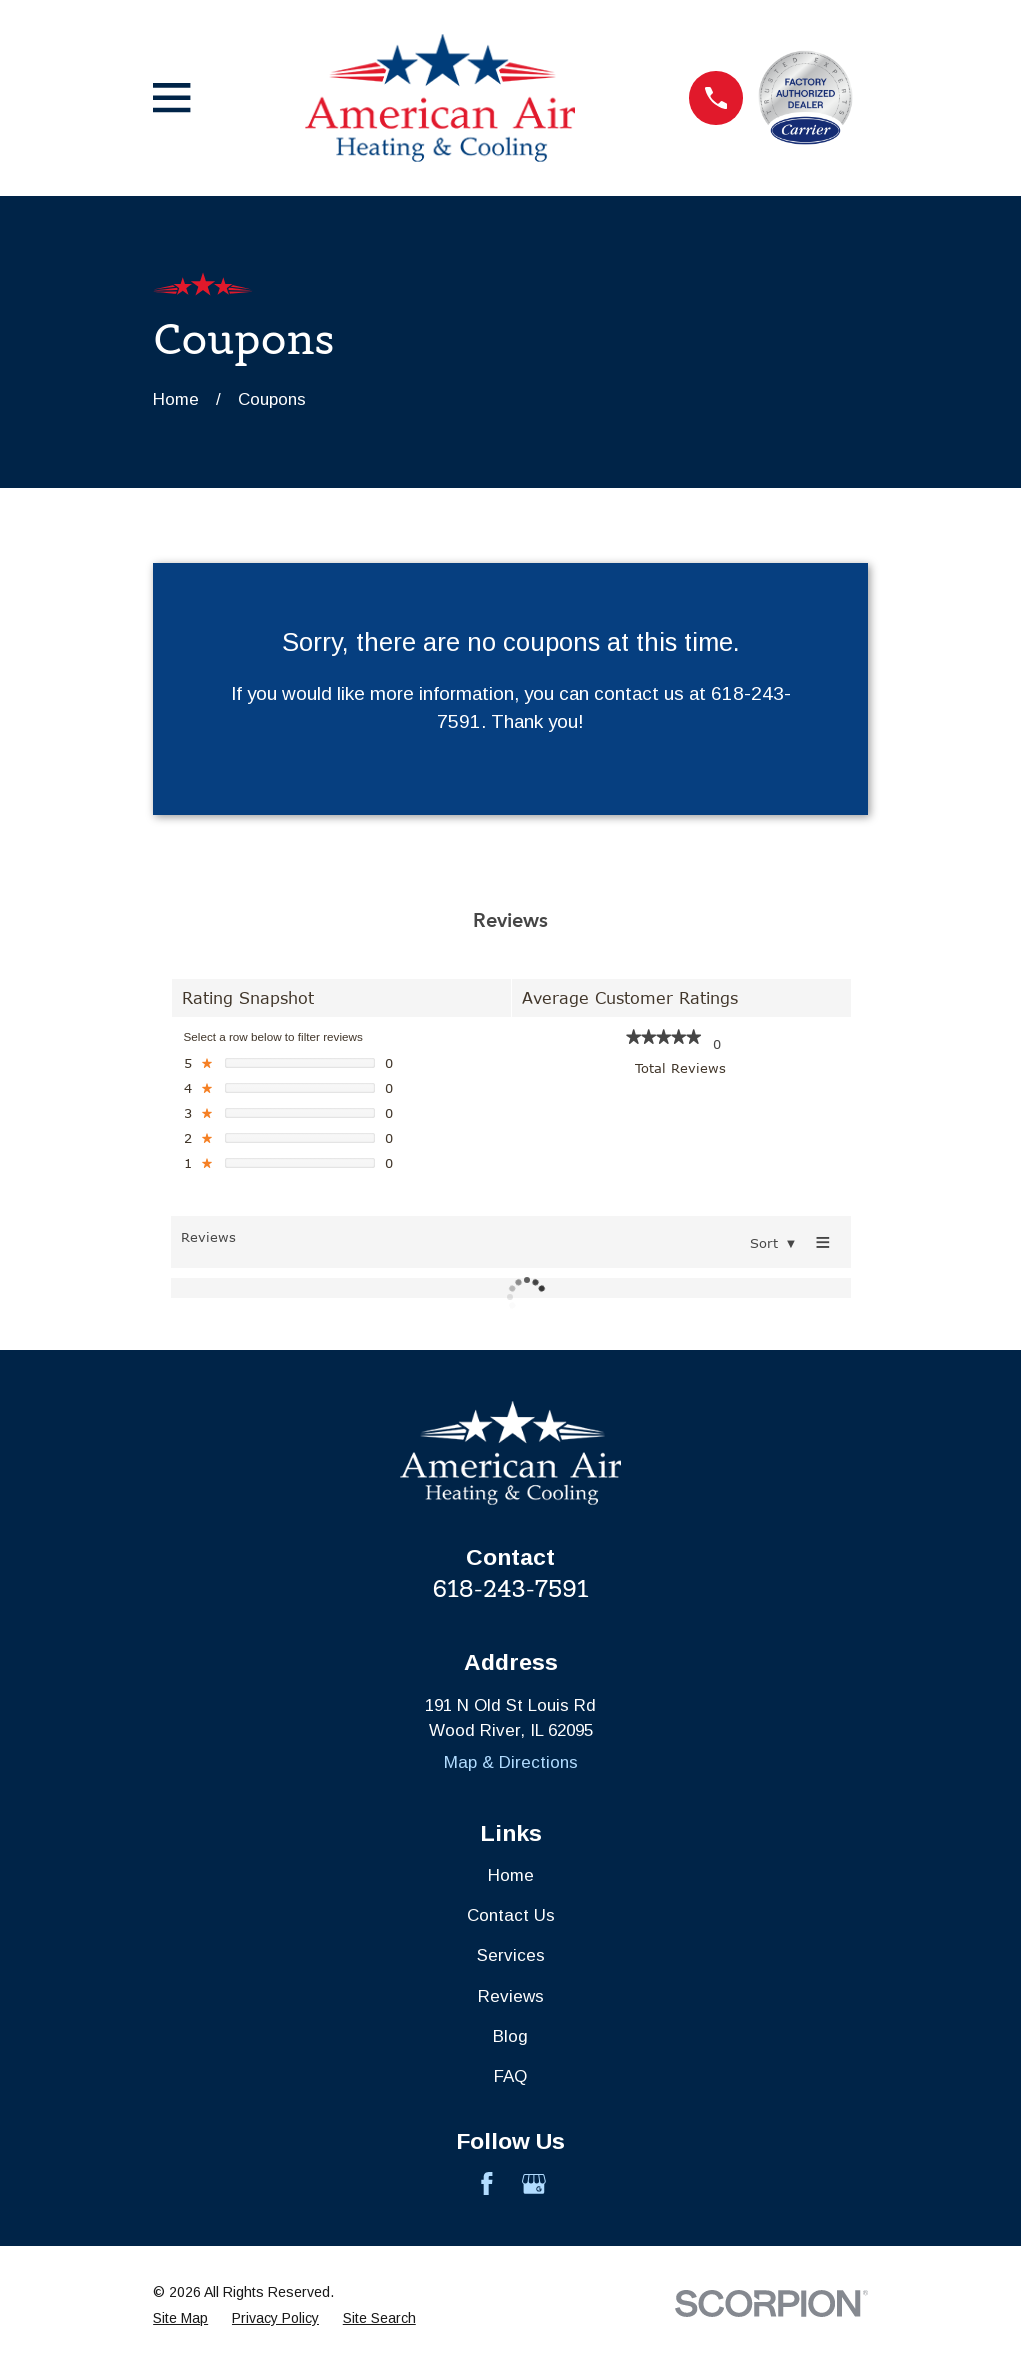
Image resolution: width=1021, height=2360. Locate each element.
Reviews (511, 1996)
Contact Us (511, 1915)
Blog (510, 2036)
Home (511, 1875)
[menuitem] (180, 2318)
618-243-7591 (511, 1588)
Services (511, 1955)
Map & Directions (511, 1762)
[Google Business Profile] (534, 2184)
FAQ (510, 2076)
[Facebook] (487, 2184)
